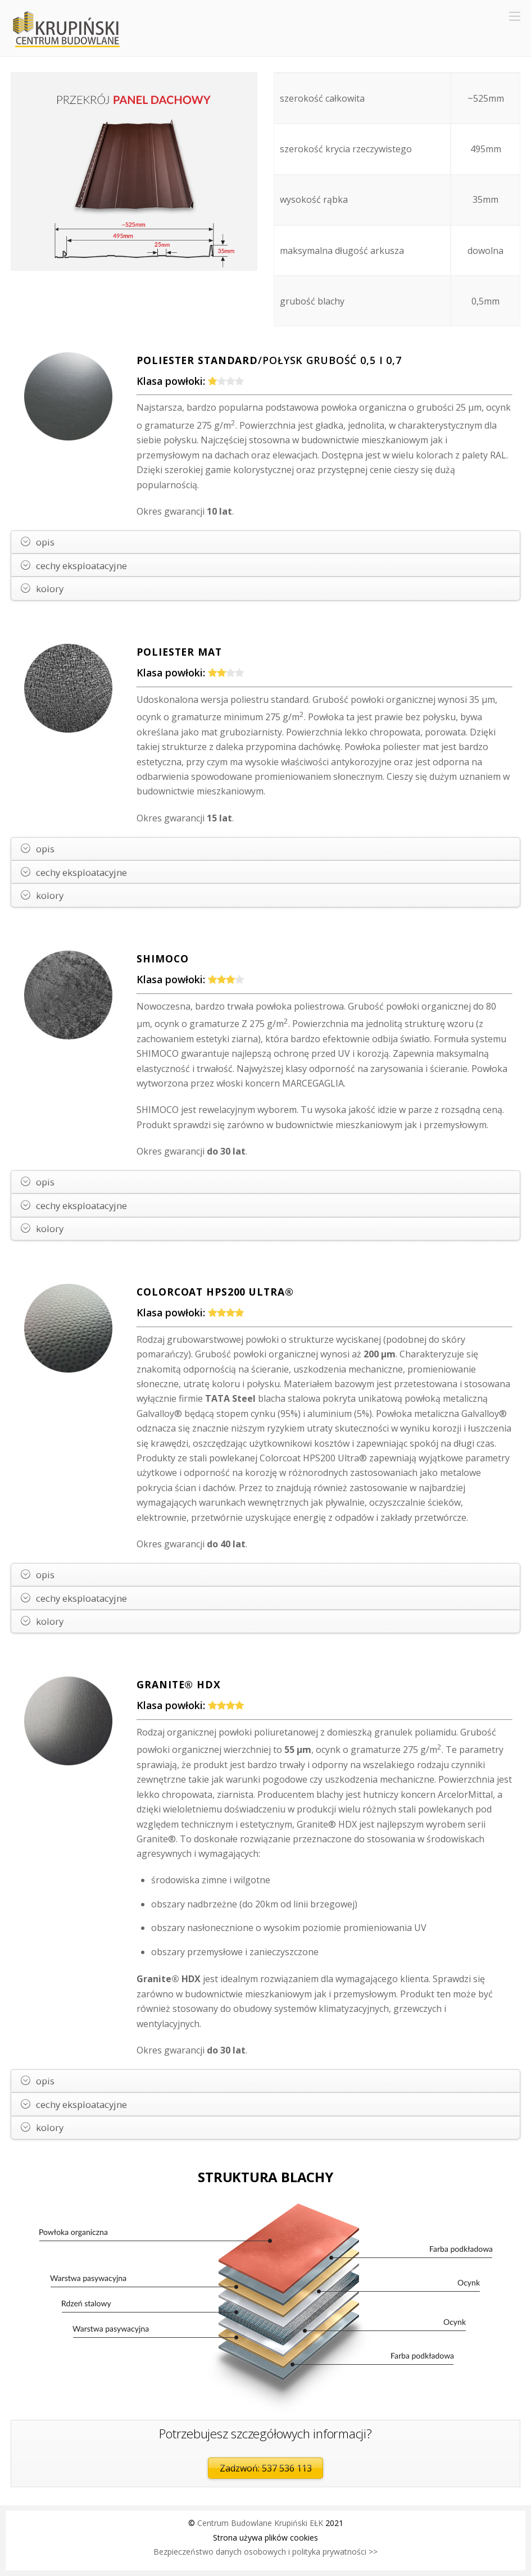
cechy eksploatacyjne (74, 565)
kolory (42, 588)
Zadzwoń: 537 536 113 (266, 2468)
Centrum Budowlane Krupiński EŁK (260, 2523)
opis (38, 541)
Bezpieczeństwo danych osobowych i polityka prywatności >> (265, 2551)
